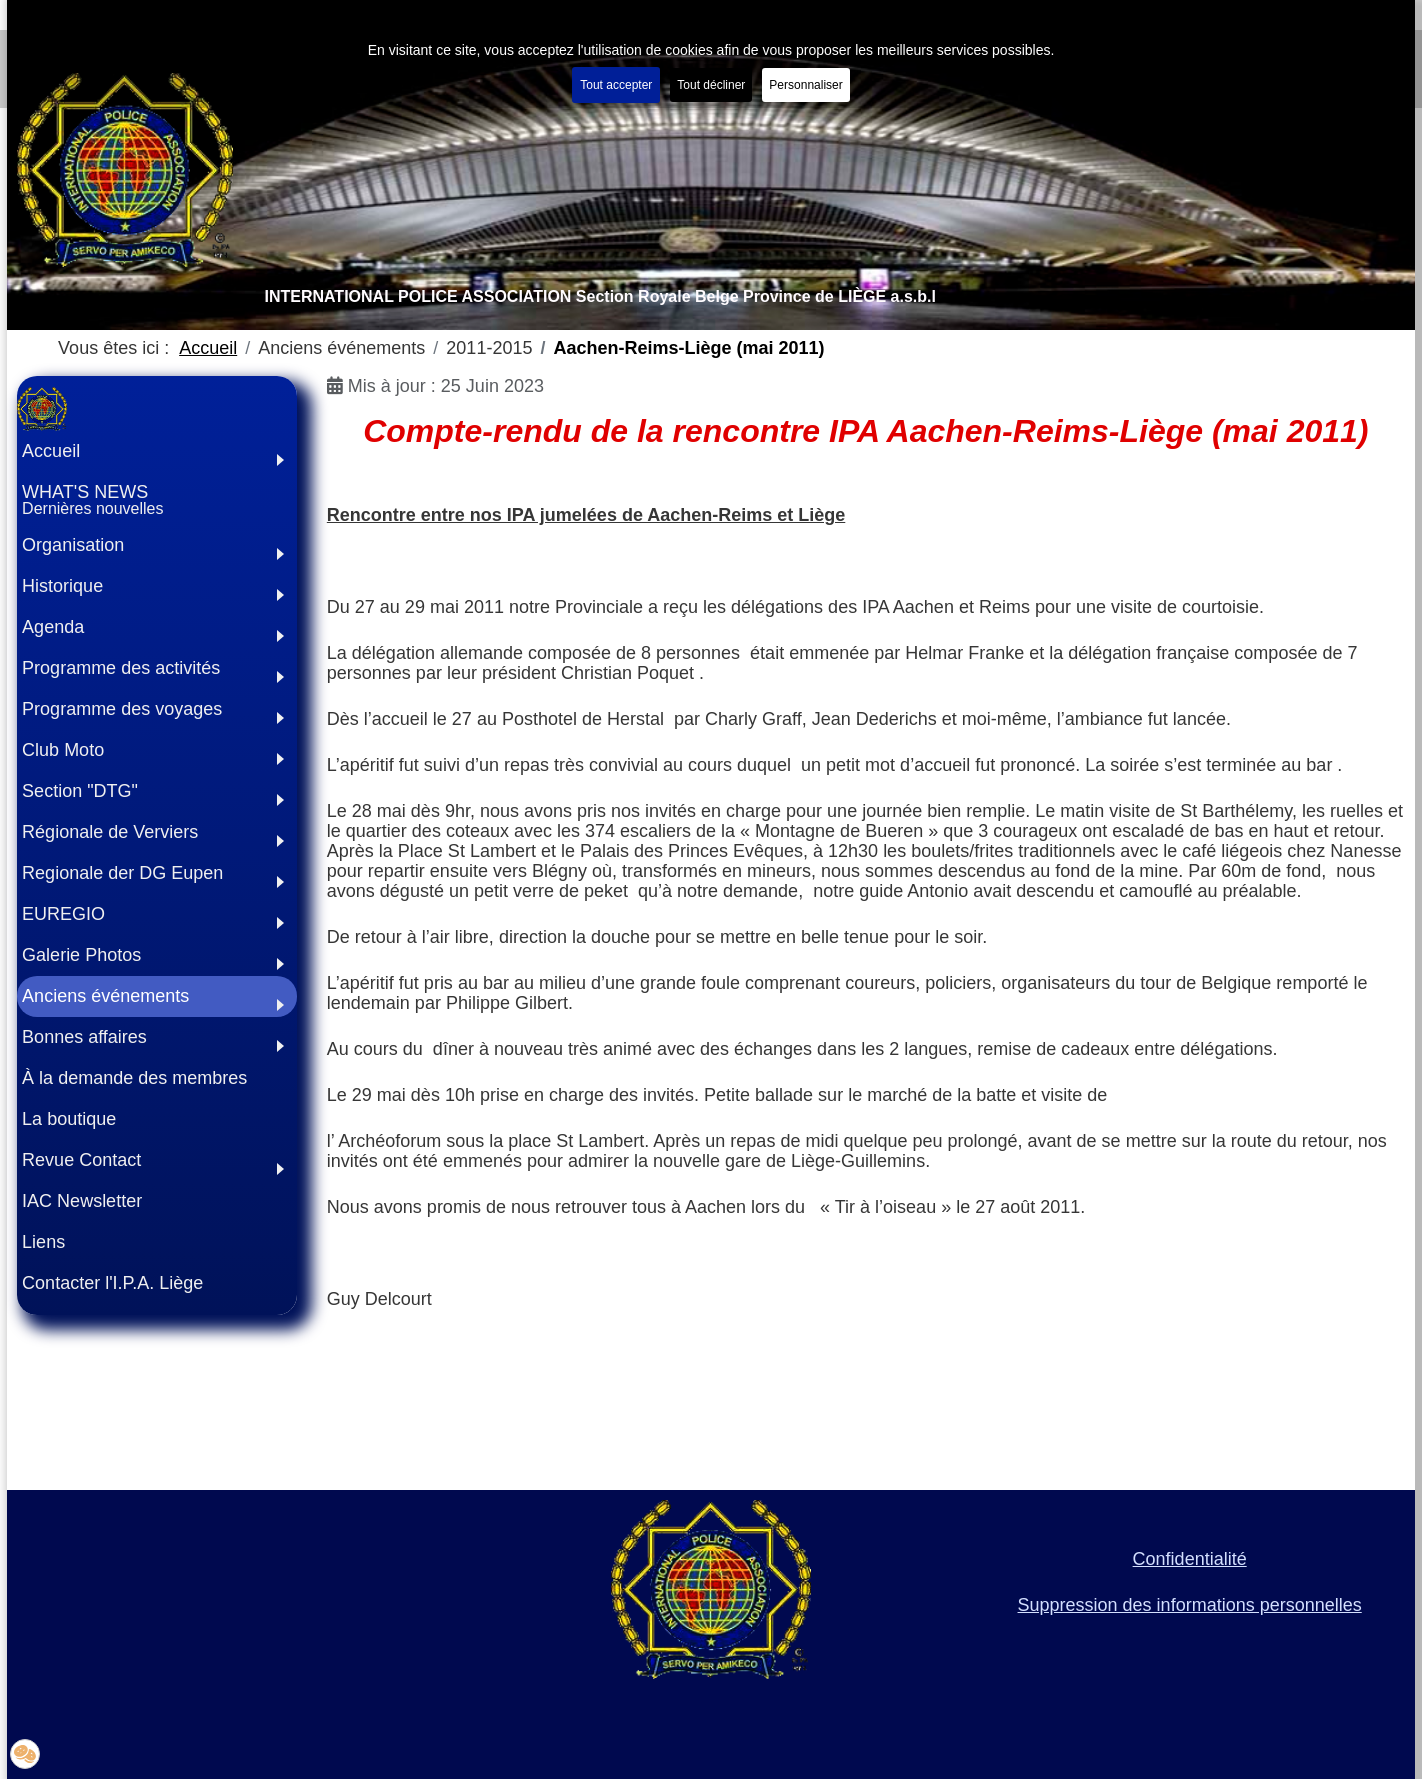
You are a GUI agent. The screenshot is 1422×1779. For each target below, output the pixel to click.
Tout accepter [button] (616, 85)
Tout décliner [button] (711, 85)
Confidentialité (1190, 1559)
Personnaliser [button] (805, 85)
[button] (157, 545)
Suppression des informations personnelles (1190, 1605)
